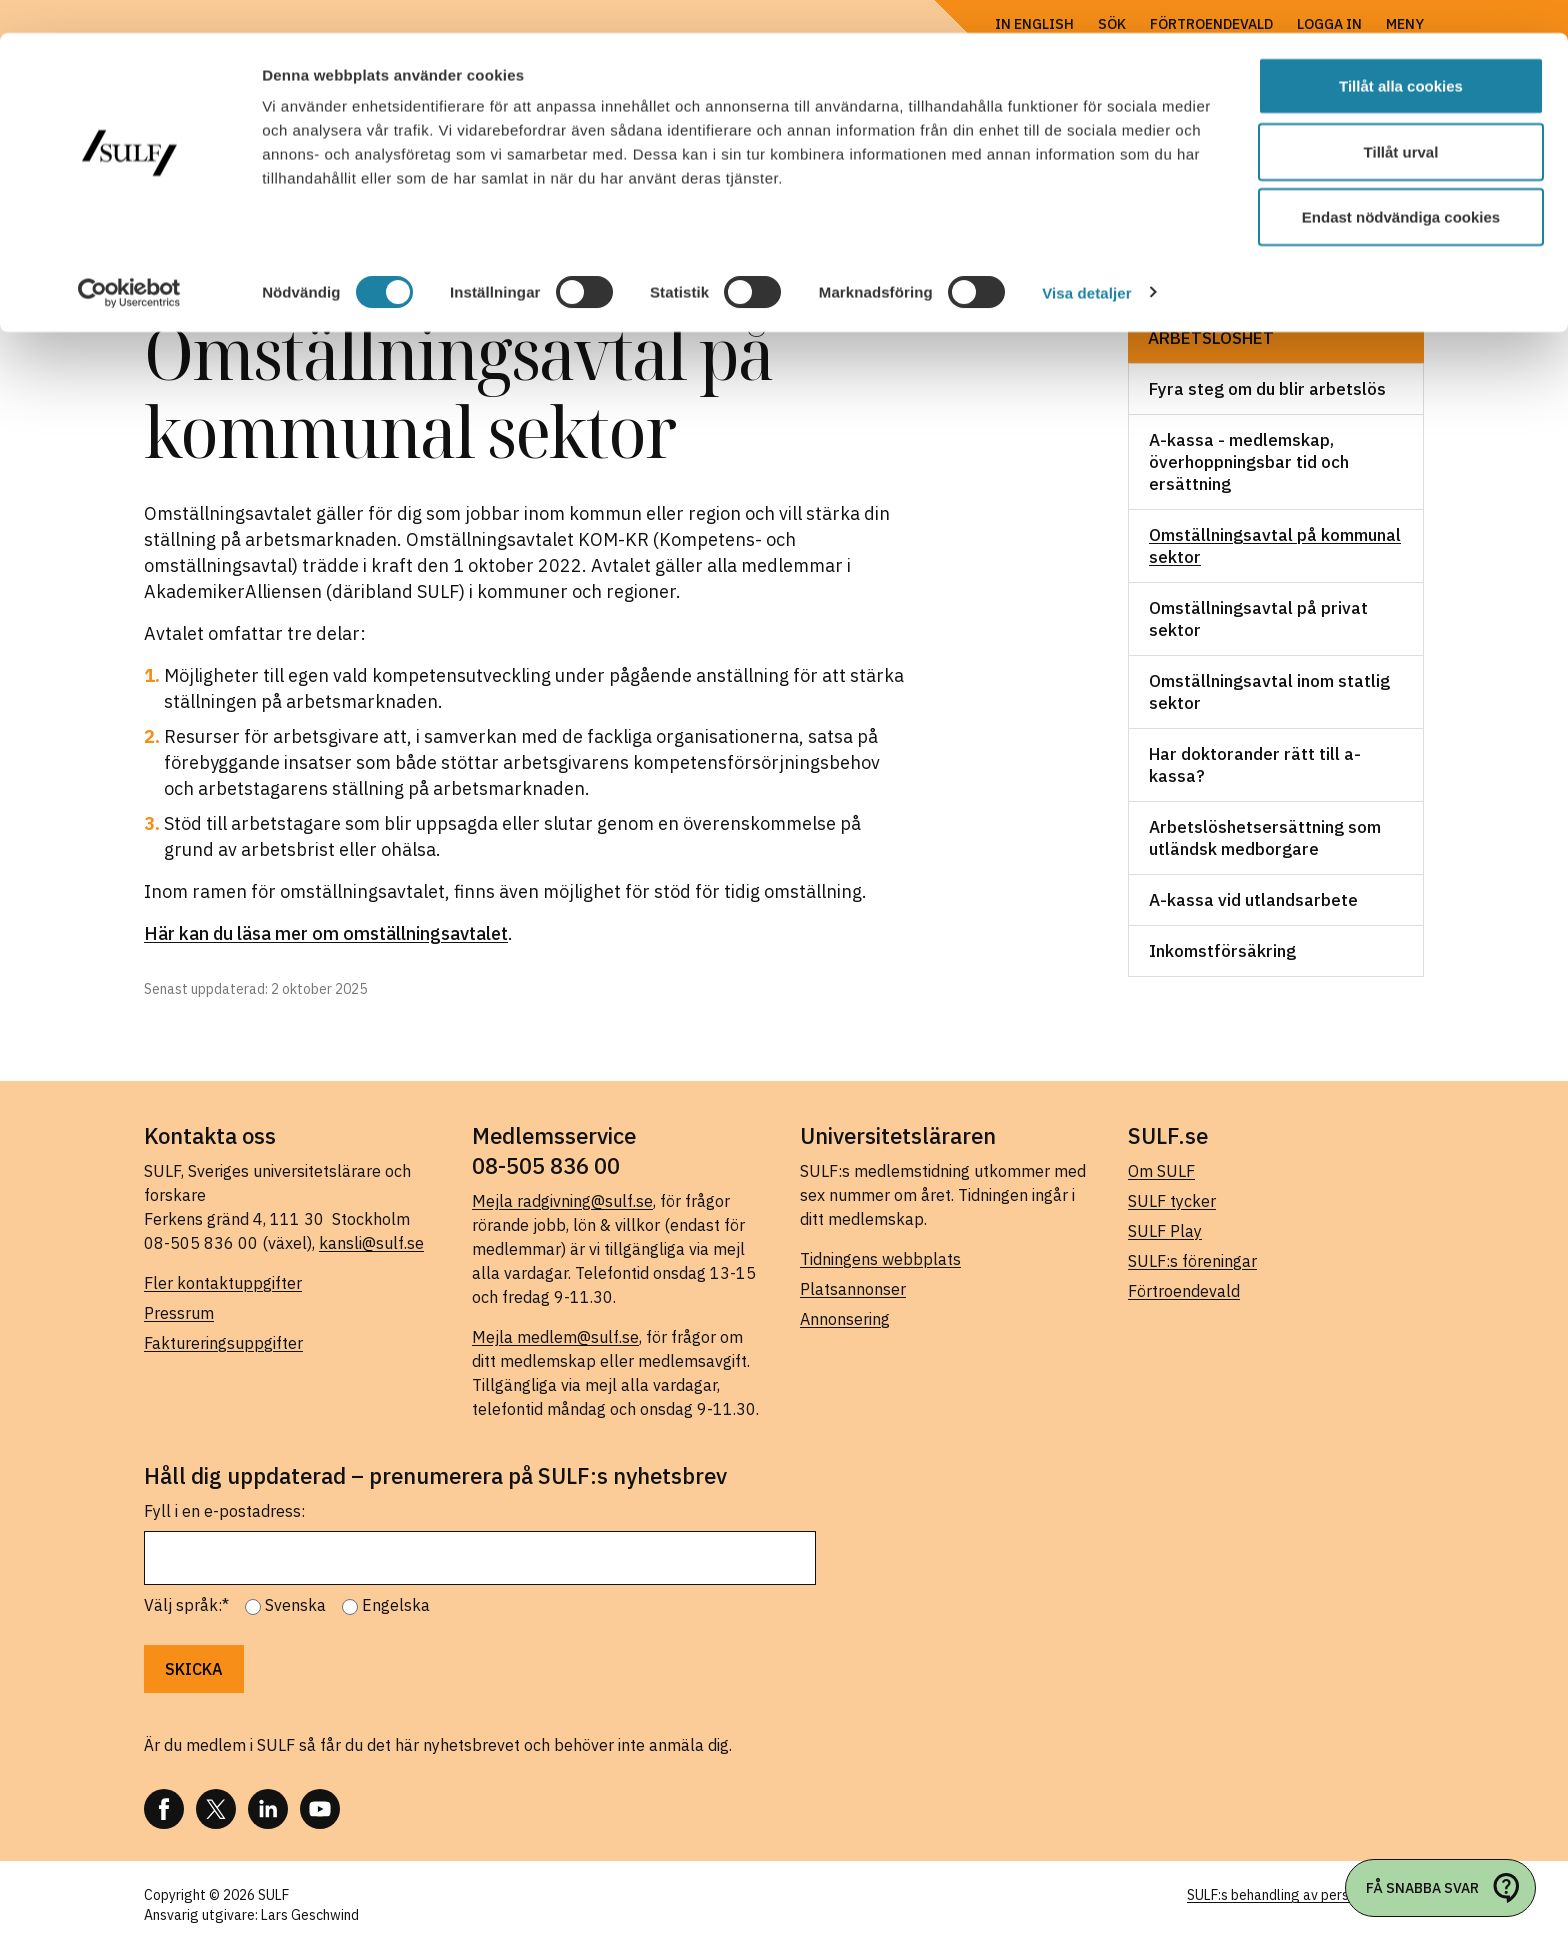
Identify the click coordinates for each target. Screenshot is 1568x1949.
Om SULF (1161, 1171)
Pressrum (179, 1313)
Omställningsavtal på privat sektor (1258, 619)
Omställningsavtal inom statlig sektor (1269, 692)
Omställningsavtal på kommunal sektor (1275, 546)
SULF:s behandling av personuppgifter (1305, 1895)
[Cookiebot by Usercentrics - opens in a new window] (129, 260)
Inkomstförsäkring (1222, 951)
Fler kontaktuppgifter (223, 1283)
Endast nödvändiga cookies (1401, 183)
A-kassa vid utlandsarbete (1253, 900)
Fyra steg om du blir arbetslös (1267, 389)
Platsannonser (853, 1289)
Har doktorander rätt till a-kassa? (1255, 765)
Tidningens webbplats (880, 1259)
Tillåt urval (1401, 118)
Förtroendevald (1184, 1291)
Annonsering (845, 1319)
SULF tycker (1172, 1201)
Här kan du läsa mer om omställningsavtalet (326, 933)
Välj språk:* (186, 1605)
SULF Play (1165, 1231)
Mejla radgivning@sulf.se (562, 1201)
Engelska (396, 1605)
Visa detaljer (1086, 259)
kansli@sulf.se (371, 1243)
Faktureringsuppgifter (223, 1343)
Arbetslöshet (1211, 338)
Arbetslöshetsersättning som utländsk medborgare (1265, 838)
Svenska (295, 1605)
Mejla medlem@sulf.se (555, 1337)
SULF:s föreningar (1192, 1261)
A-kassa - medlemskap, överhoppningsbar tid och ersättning (1249, 462)
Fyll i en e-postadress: (224, 1511)
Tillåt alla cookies (1401, 52)
